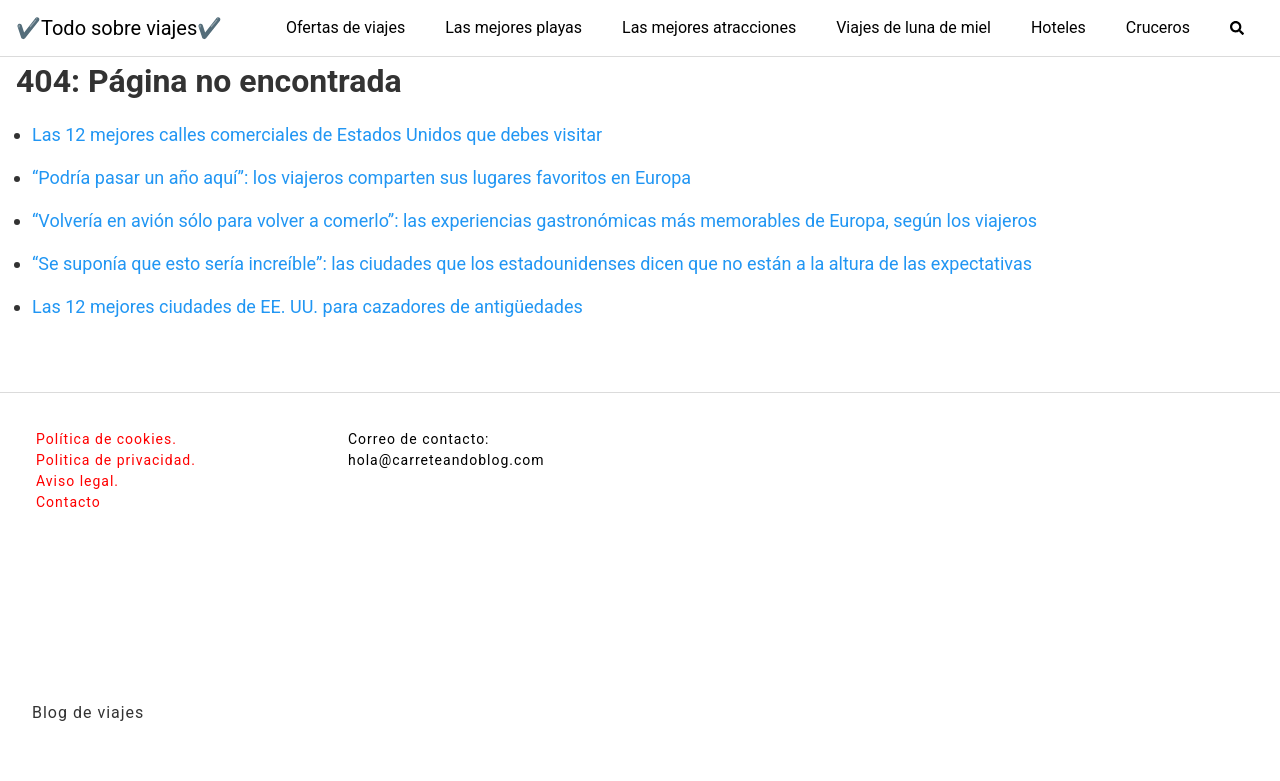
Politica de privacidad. (116, 460)
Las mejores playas (513, 27)
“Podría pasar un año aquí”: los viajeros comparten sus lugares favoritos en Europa (361, 177)
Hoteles (1058, 27)
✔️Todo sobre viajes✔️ (119, 28)
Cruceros (1158, 27)
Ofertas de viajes (345, 27)
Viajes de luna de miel (913, 27)
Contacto (68, 502)
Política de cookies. (106, 439)
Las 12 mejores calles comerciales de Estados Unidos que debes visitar (317, 134)
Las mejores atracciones (709, 27)
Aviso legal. (77, 481)
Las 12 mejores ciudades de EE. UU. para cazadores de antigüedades (307, 306)
